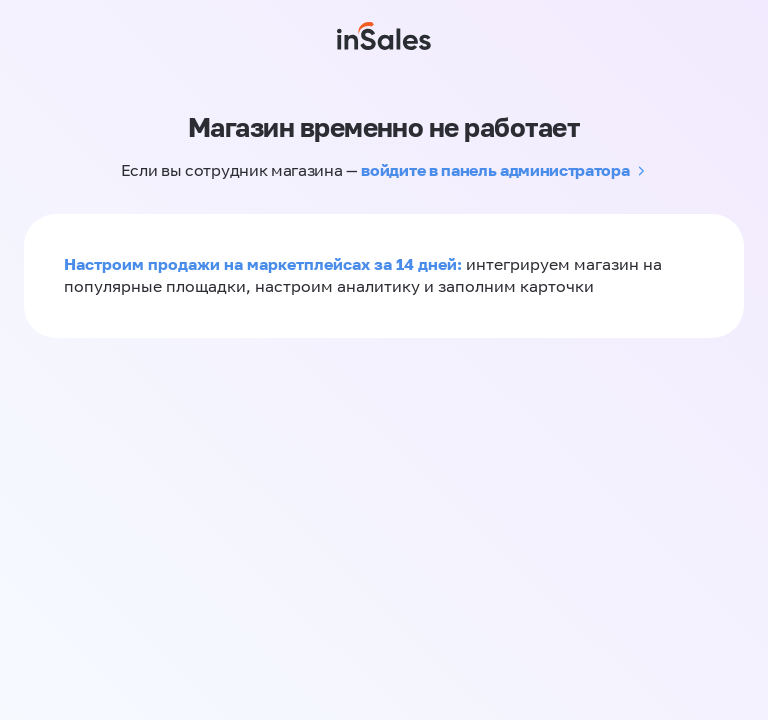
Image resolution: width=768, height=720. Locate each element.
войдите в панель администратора (495, 170)
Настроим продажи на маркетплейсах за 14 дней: (265, 264)
